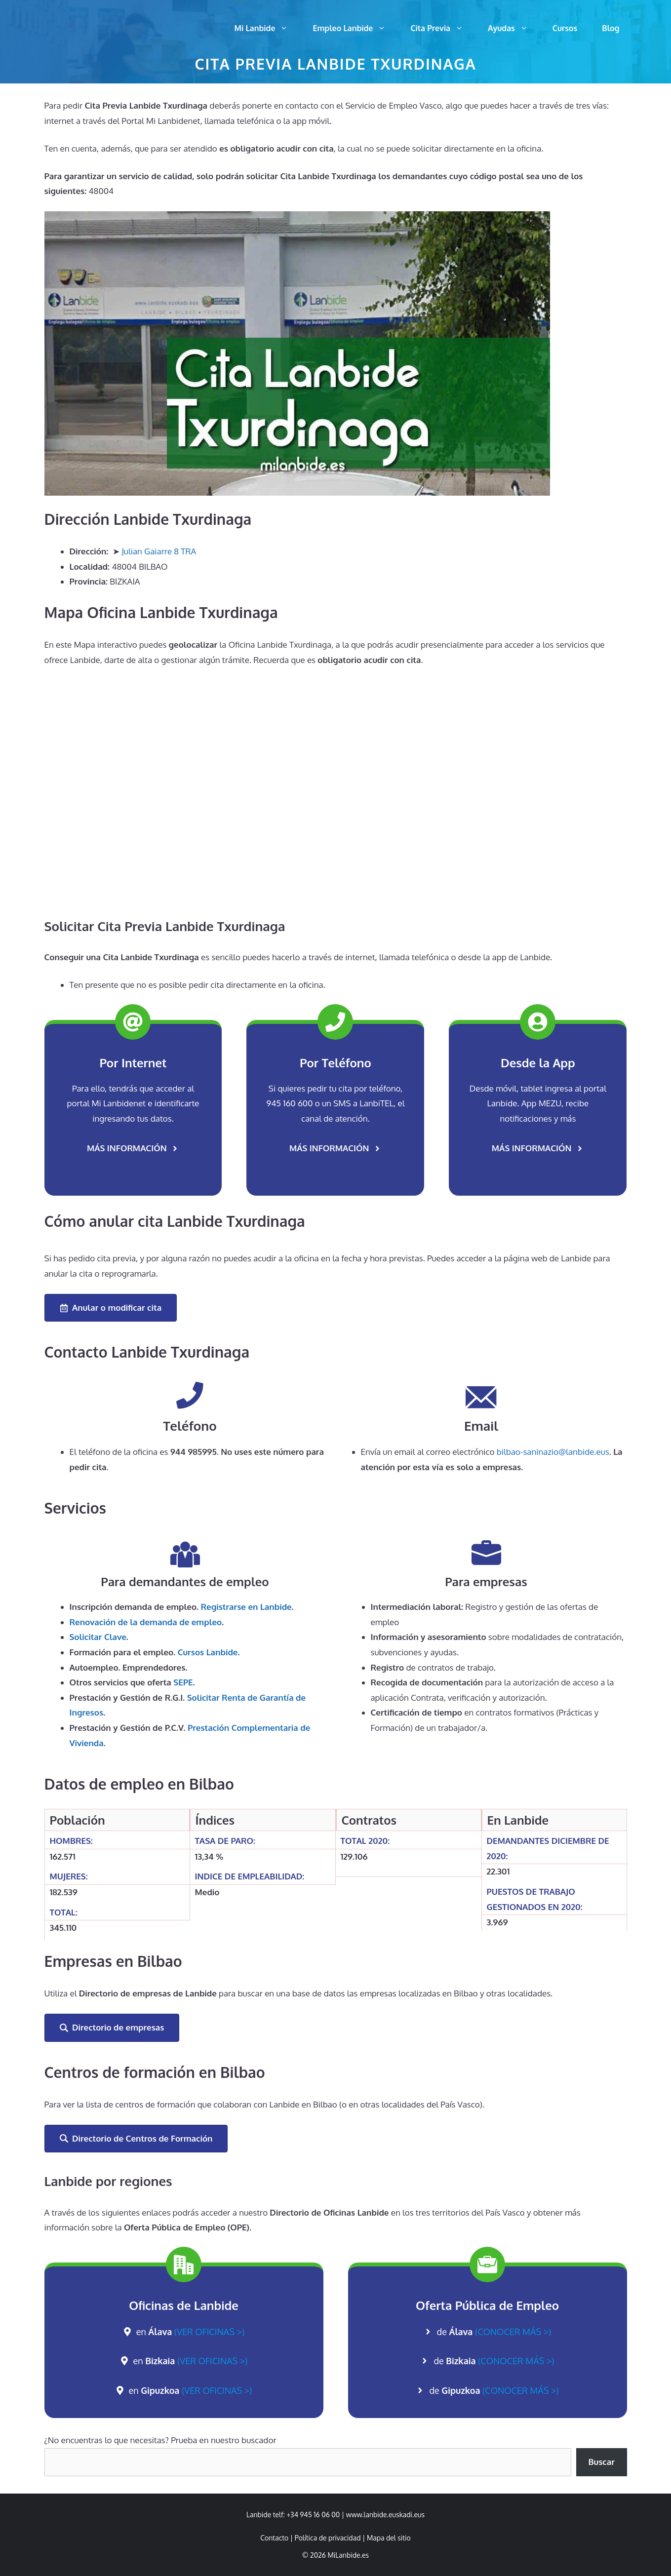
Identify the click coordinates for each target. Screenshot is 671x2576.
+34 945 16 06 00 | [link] (316, 2514)
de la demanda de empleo (146, 1622)
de (494, 2331)
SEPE (183, 1682)
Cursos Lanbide (208, 1652)
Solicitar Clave (98, 1637)
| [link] (386, 2538)
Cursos (565, 28)
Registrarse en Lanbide (245, 1606)
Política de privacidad (328, 2538)
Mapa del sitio (389, 2538)
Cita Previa (442, 28)
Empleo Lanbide (355, 28)
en (190, 2331)
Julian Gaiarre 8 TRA (158, 551)
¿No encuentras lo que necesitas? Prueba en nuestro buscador (160, 2440)
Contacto (274, 2538)
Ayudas (514, 28)
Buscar (601, 2462)
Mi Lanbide (268, 28)
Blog (610, 28)
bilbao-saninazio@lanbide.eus (553, 1451)
